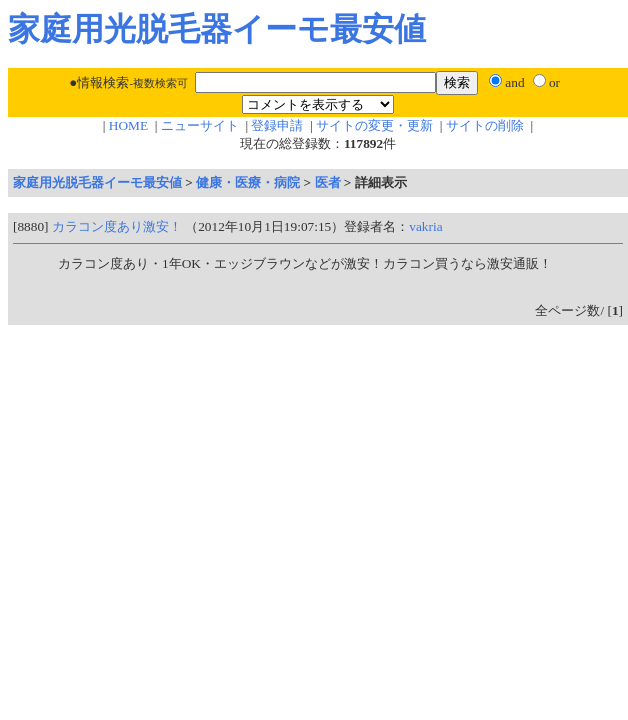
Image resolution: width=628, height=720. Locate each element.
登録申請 (277, 125)
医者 (328, 182)
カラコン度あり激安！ (117, 226)
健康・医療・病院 (248, 182)
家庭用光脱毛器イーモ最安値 (97, 182)
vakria (425, 226)
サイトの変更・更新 (374, 125)
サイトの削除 (485, 125)
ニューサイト (200, 125)
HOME (128, 125)
